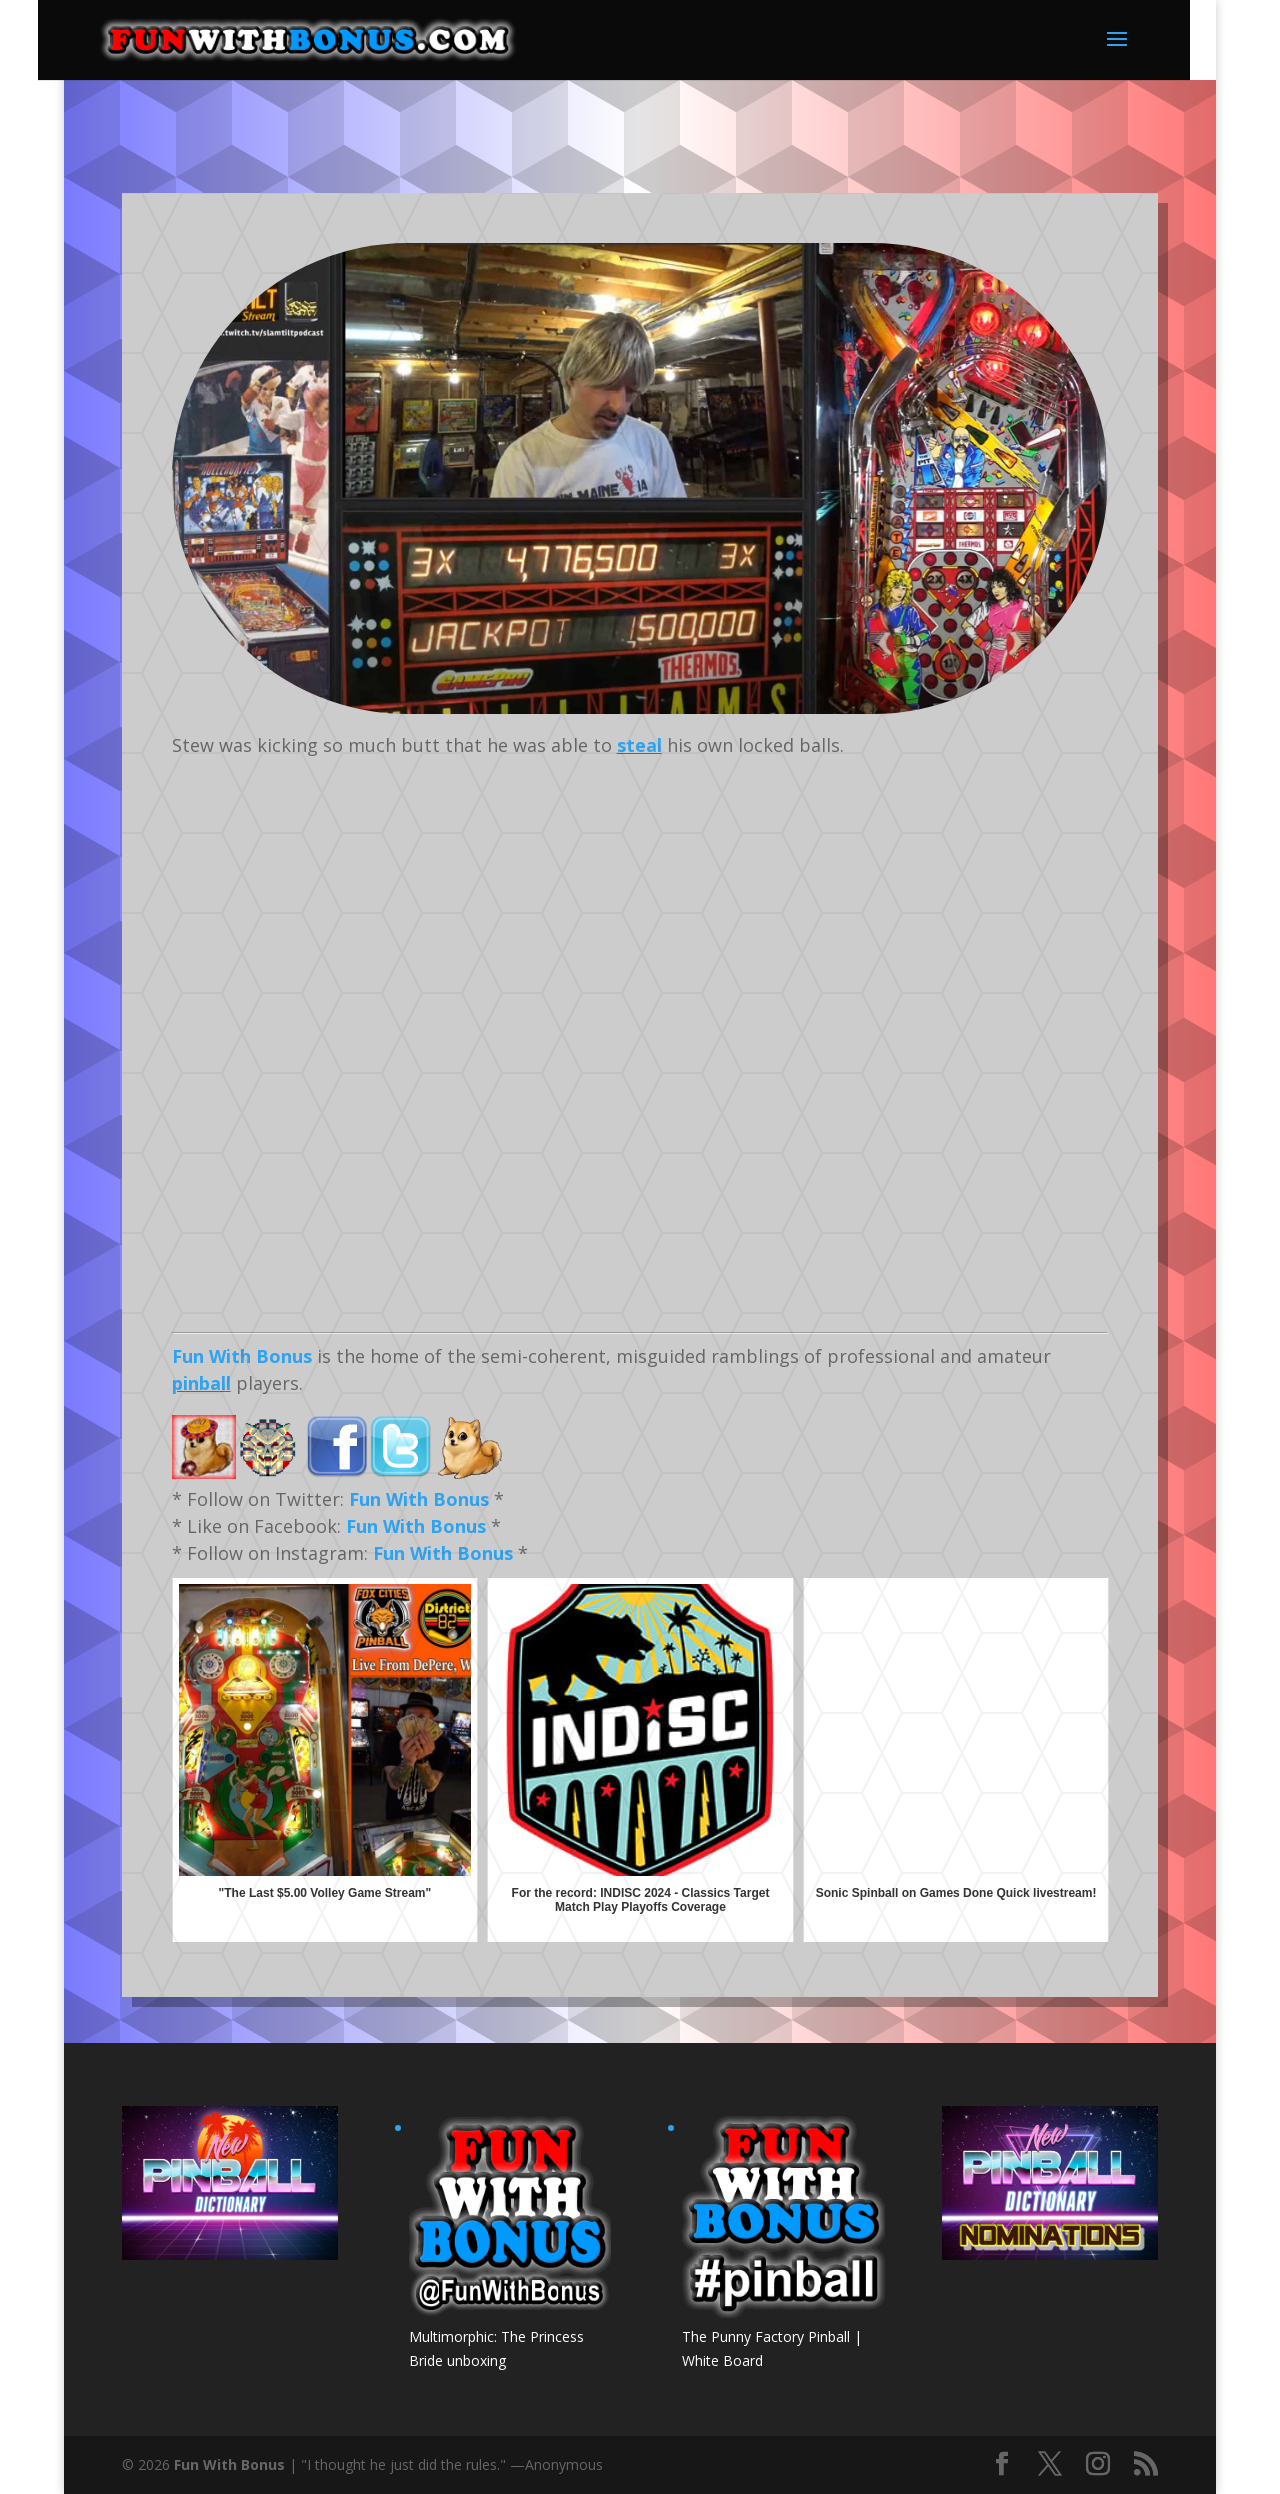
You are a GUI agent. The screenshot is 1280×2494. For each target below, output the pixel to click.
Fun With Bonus (242, 1356)
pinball (201, 1383)
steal (639, 745)
